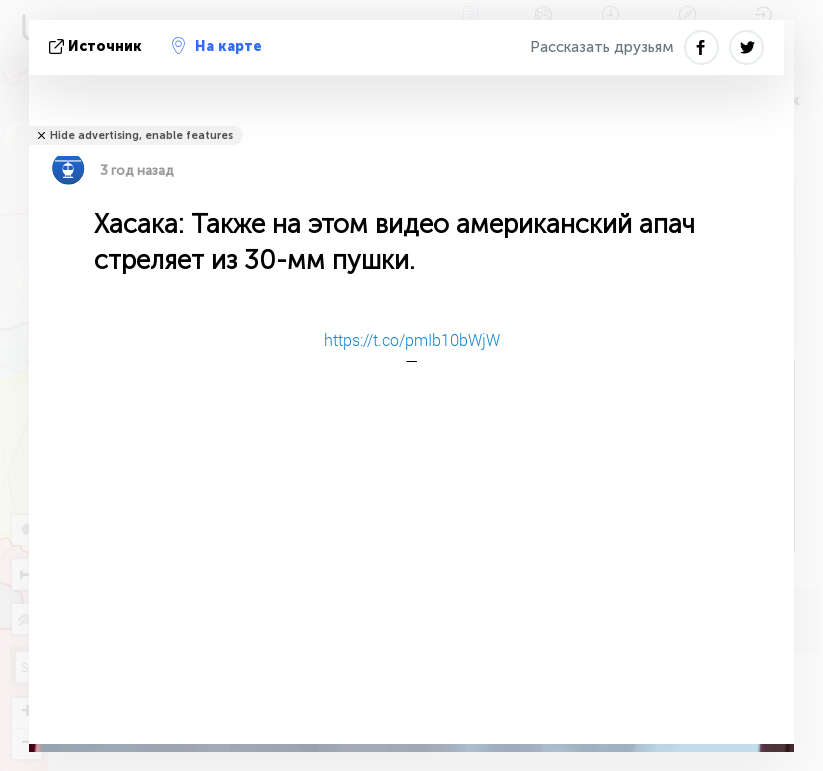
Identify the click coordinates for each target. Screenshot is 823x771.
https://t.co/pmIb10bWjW (412, 339)
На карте (217, 46)
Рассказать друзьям (602, 47)
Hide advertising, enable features (141, 135)
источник (97, 46)
